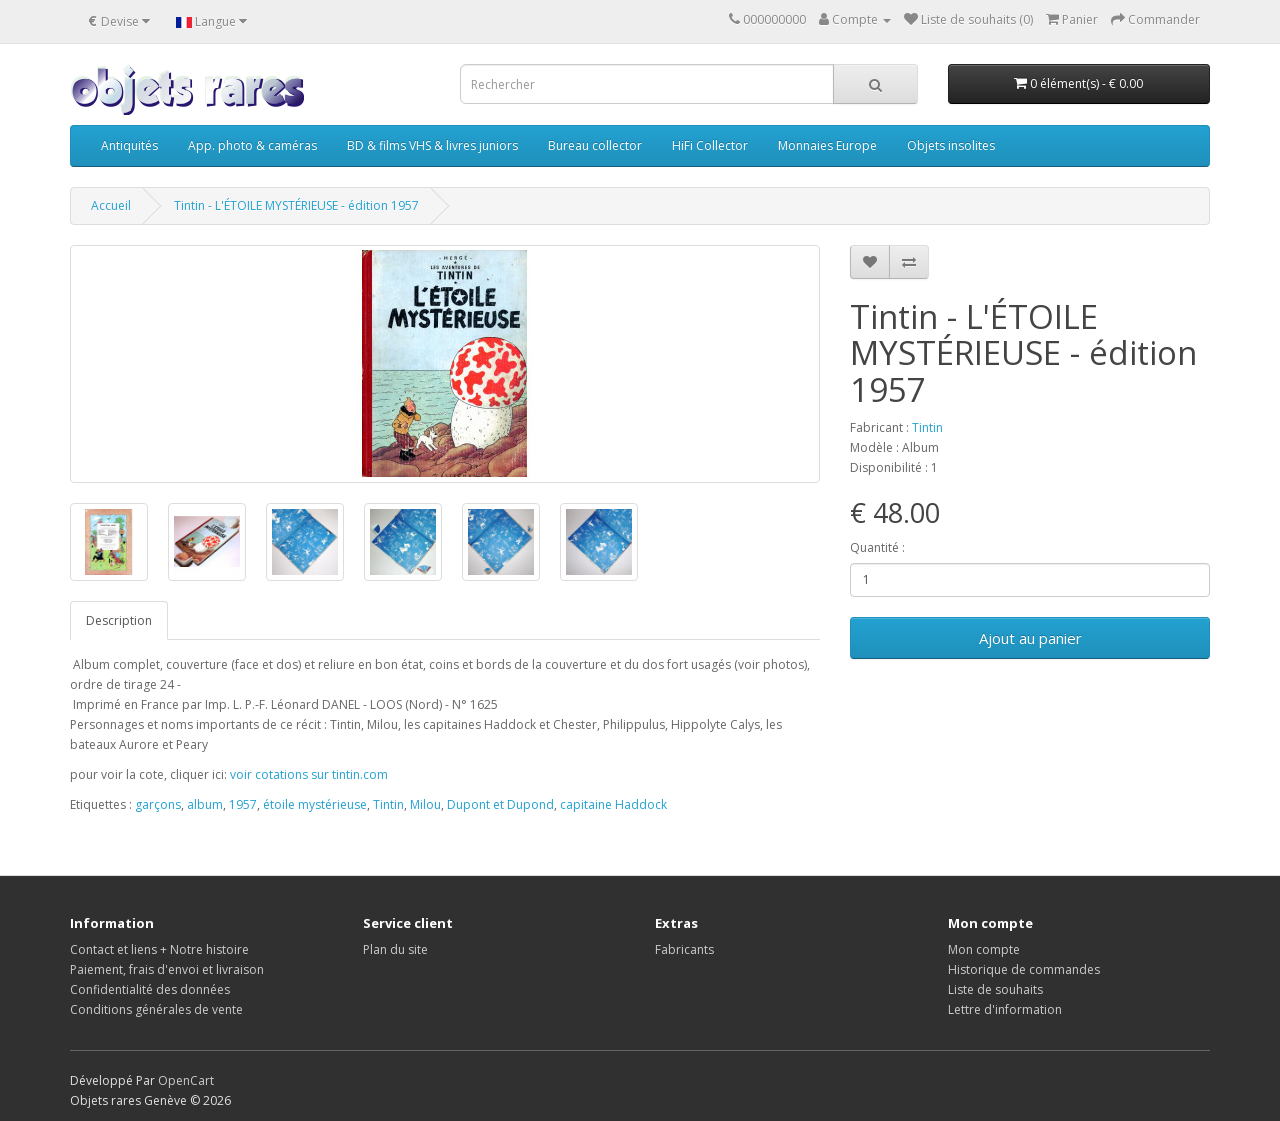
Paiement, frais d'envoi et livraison (167, 969)
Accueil (111, 205)
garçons (158, 804)
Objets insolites (951, 145)
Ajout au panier (1030, 638)
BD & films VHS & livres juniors (432, 145)
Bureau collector (595, 145)
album (205, 804)
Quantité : (877, 547)
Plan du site (395, 949)
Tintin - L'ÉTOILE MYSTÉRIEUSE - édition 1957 (296, 205)
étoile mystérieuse (315, 804)
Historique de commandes (1024, 969)
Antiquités (129, 145)
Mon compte (984, 949)
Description (119, 620)
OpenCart (186, 1080)
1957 (243, 804)
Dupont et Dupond (500, 804)
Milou (425, 804)
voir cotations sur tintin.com (309, 774)
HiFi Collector (710, 145)
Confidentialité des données (150, 989)
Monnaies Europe (827, 145)
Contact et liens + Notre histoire (159, 949)
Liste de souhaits (995, 989)
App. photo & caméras (252, 145)
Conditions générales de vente (156, 1009)
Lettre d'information (1005, 1009)
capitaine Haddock (613, 804)
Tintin (927, 427)
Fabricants (684, 949)
